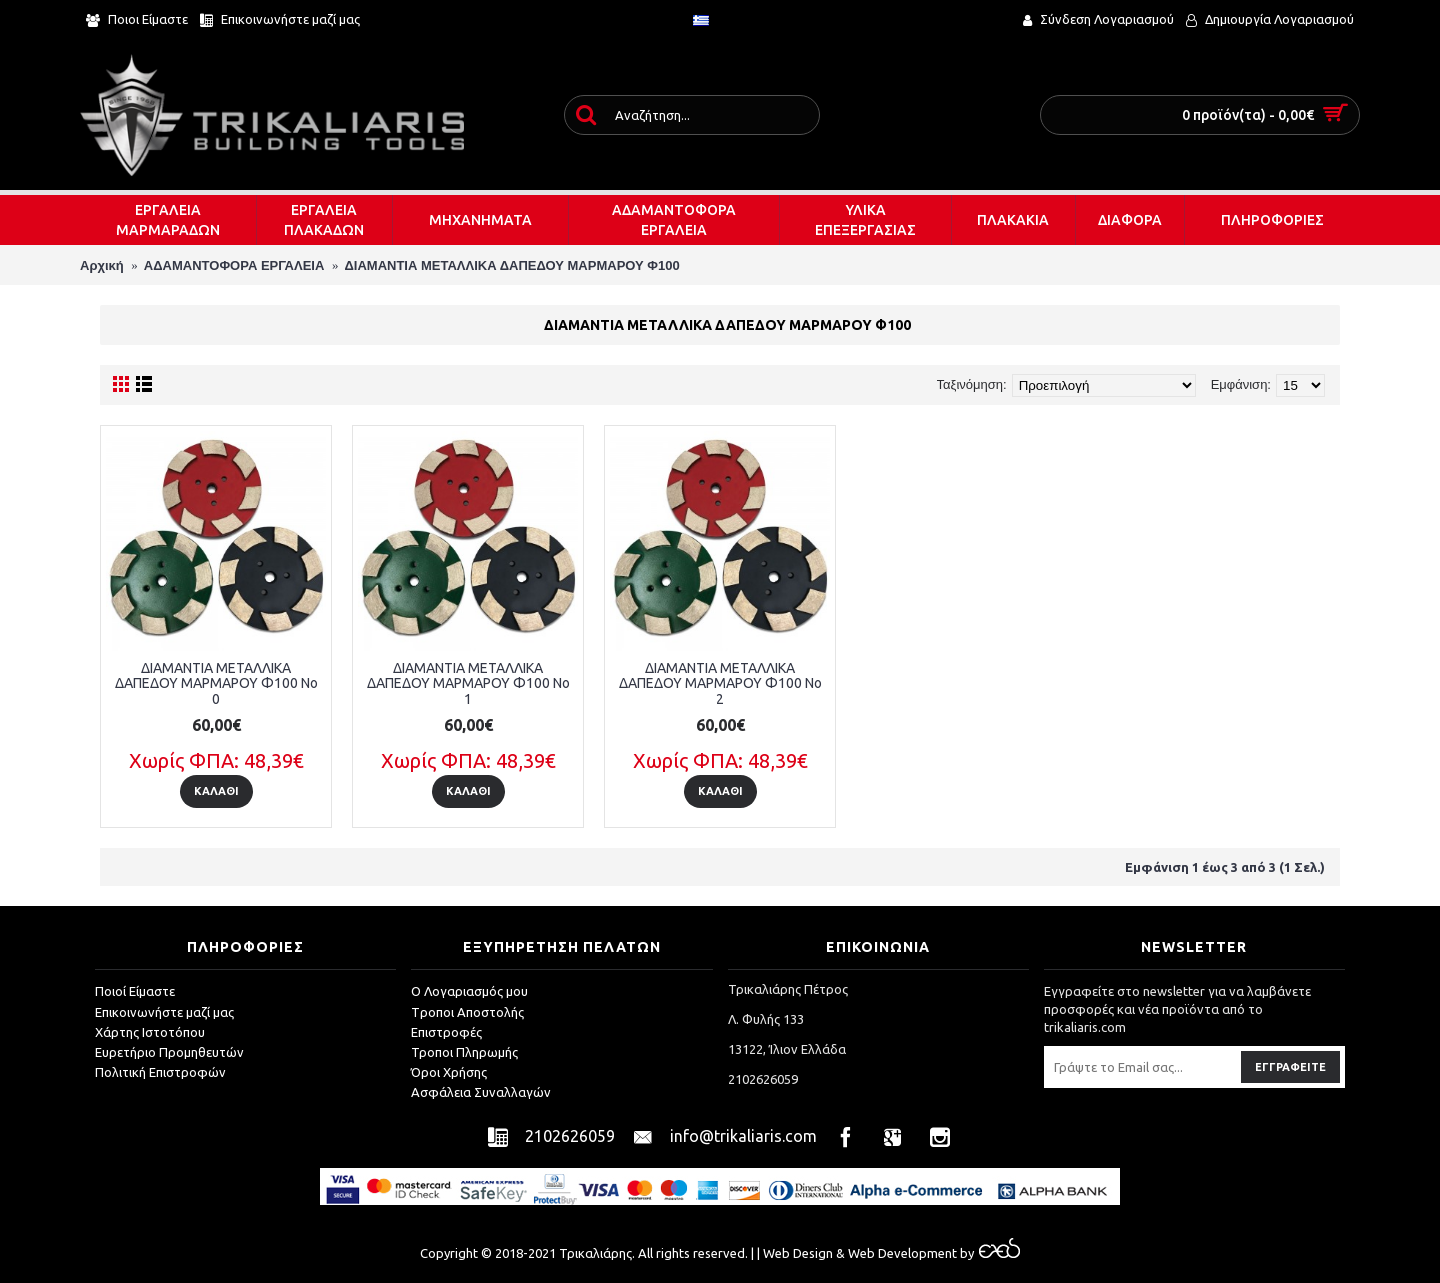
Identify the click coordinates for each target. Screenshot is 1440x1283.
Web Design (798, 1253)
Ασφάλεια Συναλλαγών (481, 1092)
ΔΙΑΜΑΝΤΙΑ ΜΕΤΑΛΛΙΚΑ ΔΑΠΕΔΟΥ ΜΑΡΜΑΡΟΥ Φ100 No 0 (216, 683)
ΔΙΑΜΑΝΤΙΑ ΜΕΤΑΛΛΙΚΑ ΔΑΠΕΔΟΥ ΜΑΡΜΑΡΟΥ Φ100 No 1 (468, 683)
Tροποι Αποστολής (467, 1012)
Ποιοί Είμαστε (135, 991)
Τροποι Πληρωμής (464, 1052)
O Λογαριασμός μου (469, 991)
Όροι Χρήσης (449, 1072)
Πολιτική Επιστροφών (160, 1072)
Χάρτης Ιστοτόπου (150, 1032)
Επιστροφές (446, 1032)
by (988, 1253)
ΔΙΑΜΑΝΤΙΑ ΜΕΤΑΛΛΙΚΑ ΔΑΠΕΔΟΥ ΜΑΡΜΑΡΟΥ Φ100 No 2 (720, 683)
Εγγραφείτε (1290, 1067)
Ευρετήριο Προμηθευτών (169, 1052)
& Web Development (895, 1253)
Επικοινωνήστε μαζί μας (164, 1012)
